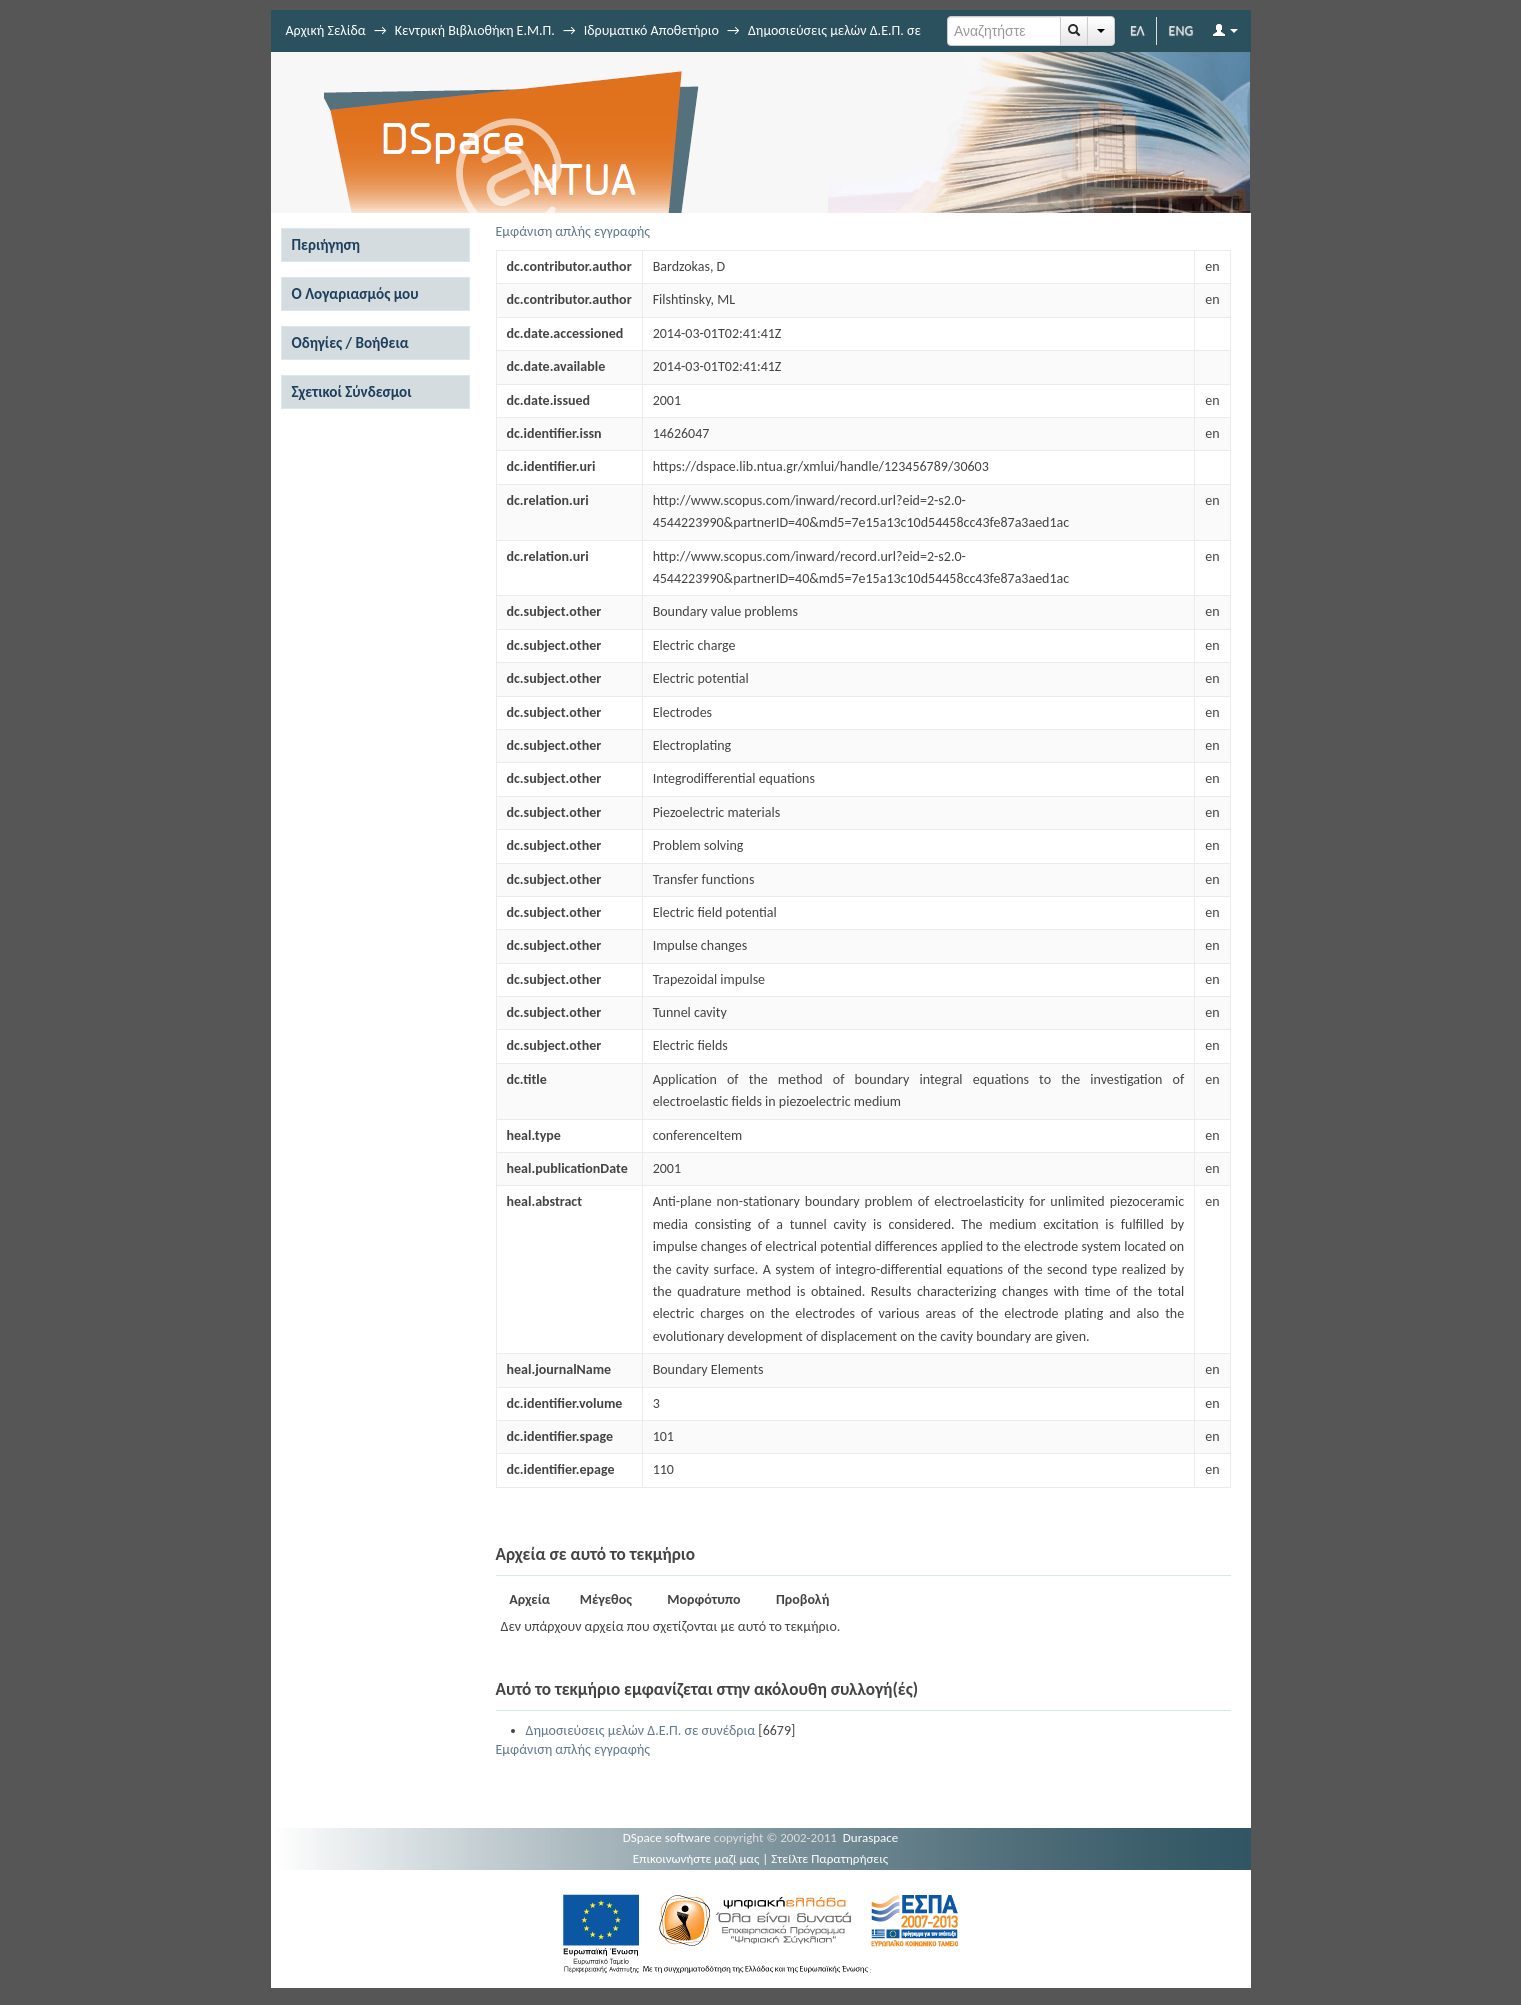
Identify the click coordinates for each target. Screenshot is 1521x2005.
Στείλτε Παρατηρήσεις (829, 1858)
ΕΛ (1137, 30)
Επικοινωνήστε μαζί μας (696, 1858)
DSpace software (667, 1837)
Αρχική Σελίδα (326, 30)
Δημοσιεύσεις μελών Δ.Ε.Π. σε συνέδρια (641, 1730)
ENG (1181, 30)
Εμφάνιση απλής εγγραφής (573, 231)
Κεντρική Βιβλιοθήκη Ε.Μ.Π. (475, 30)
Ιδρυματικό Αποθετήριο (651, 30)
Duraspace (871, 1837)
